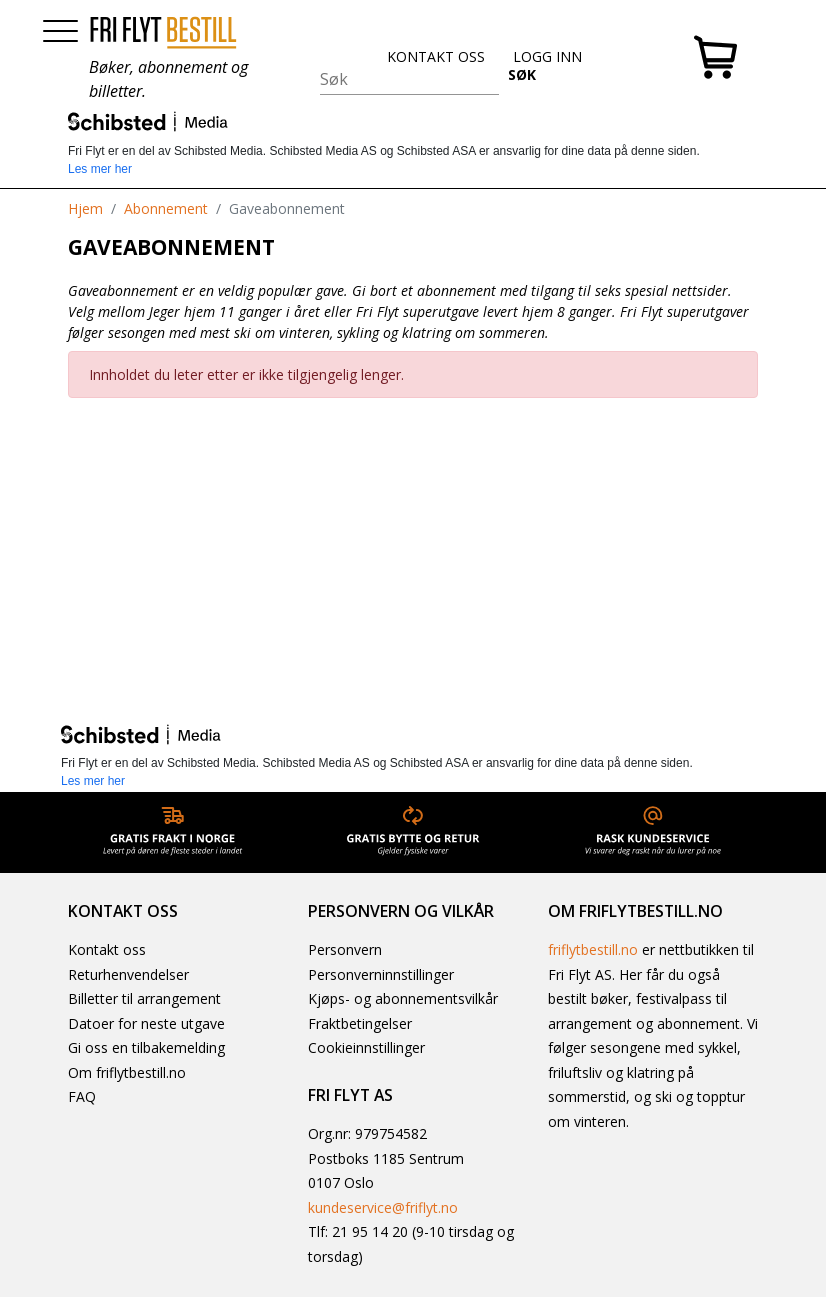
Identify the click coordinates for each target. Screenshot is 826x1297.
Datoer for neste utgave (146, 1023)
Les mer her (100, 169)
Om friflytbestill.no (127, 1072)
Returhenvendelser (128, 974)
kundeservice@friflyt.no (383, 1207)
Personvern (345, 949)
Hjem (85, 208)
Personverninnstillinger (381, 974)
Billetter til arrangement (144, 998)
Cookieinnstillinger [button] (366, 1047)
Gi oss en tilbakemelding (146, 1047)
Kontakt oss (107, 949)
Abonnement (166, 208)
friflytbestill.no (593, 949)
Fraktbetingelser (360, 1023)
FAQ (82, 1096)
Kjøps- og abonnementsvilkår (403, 998)
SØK (522, 74)
